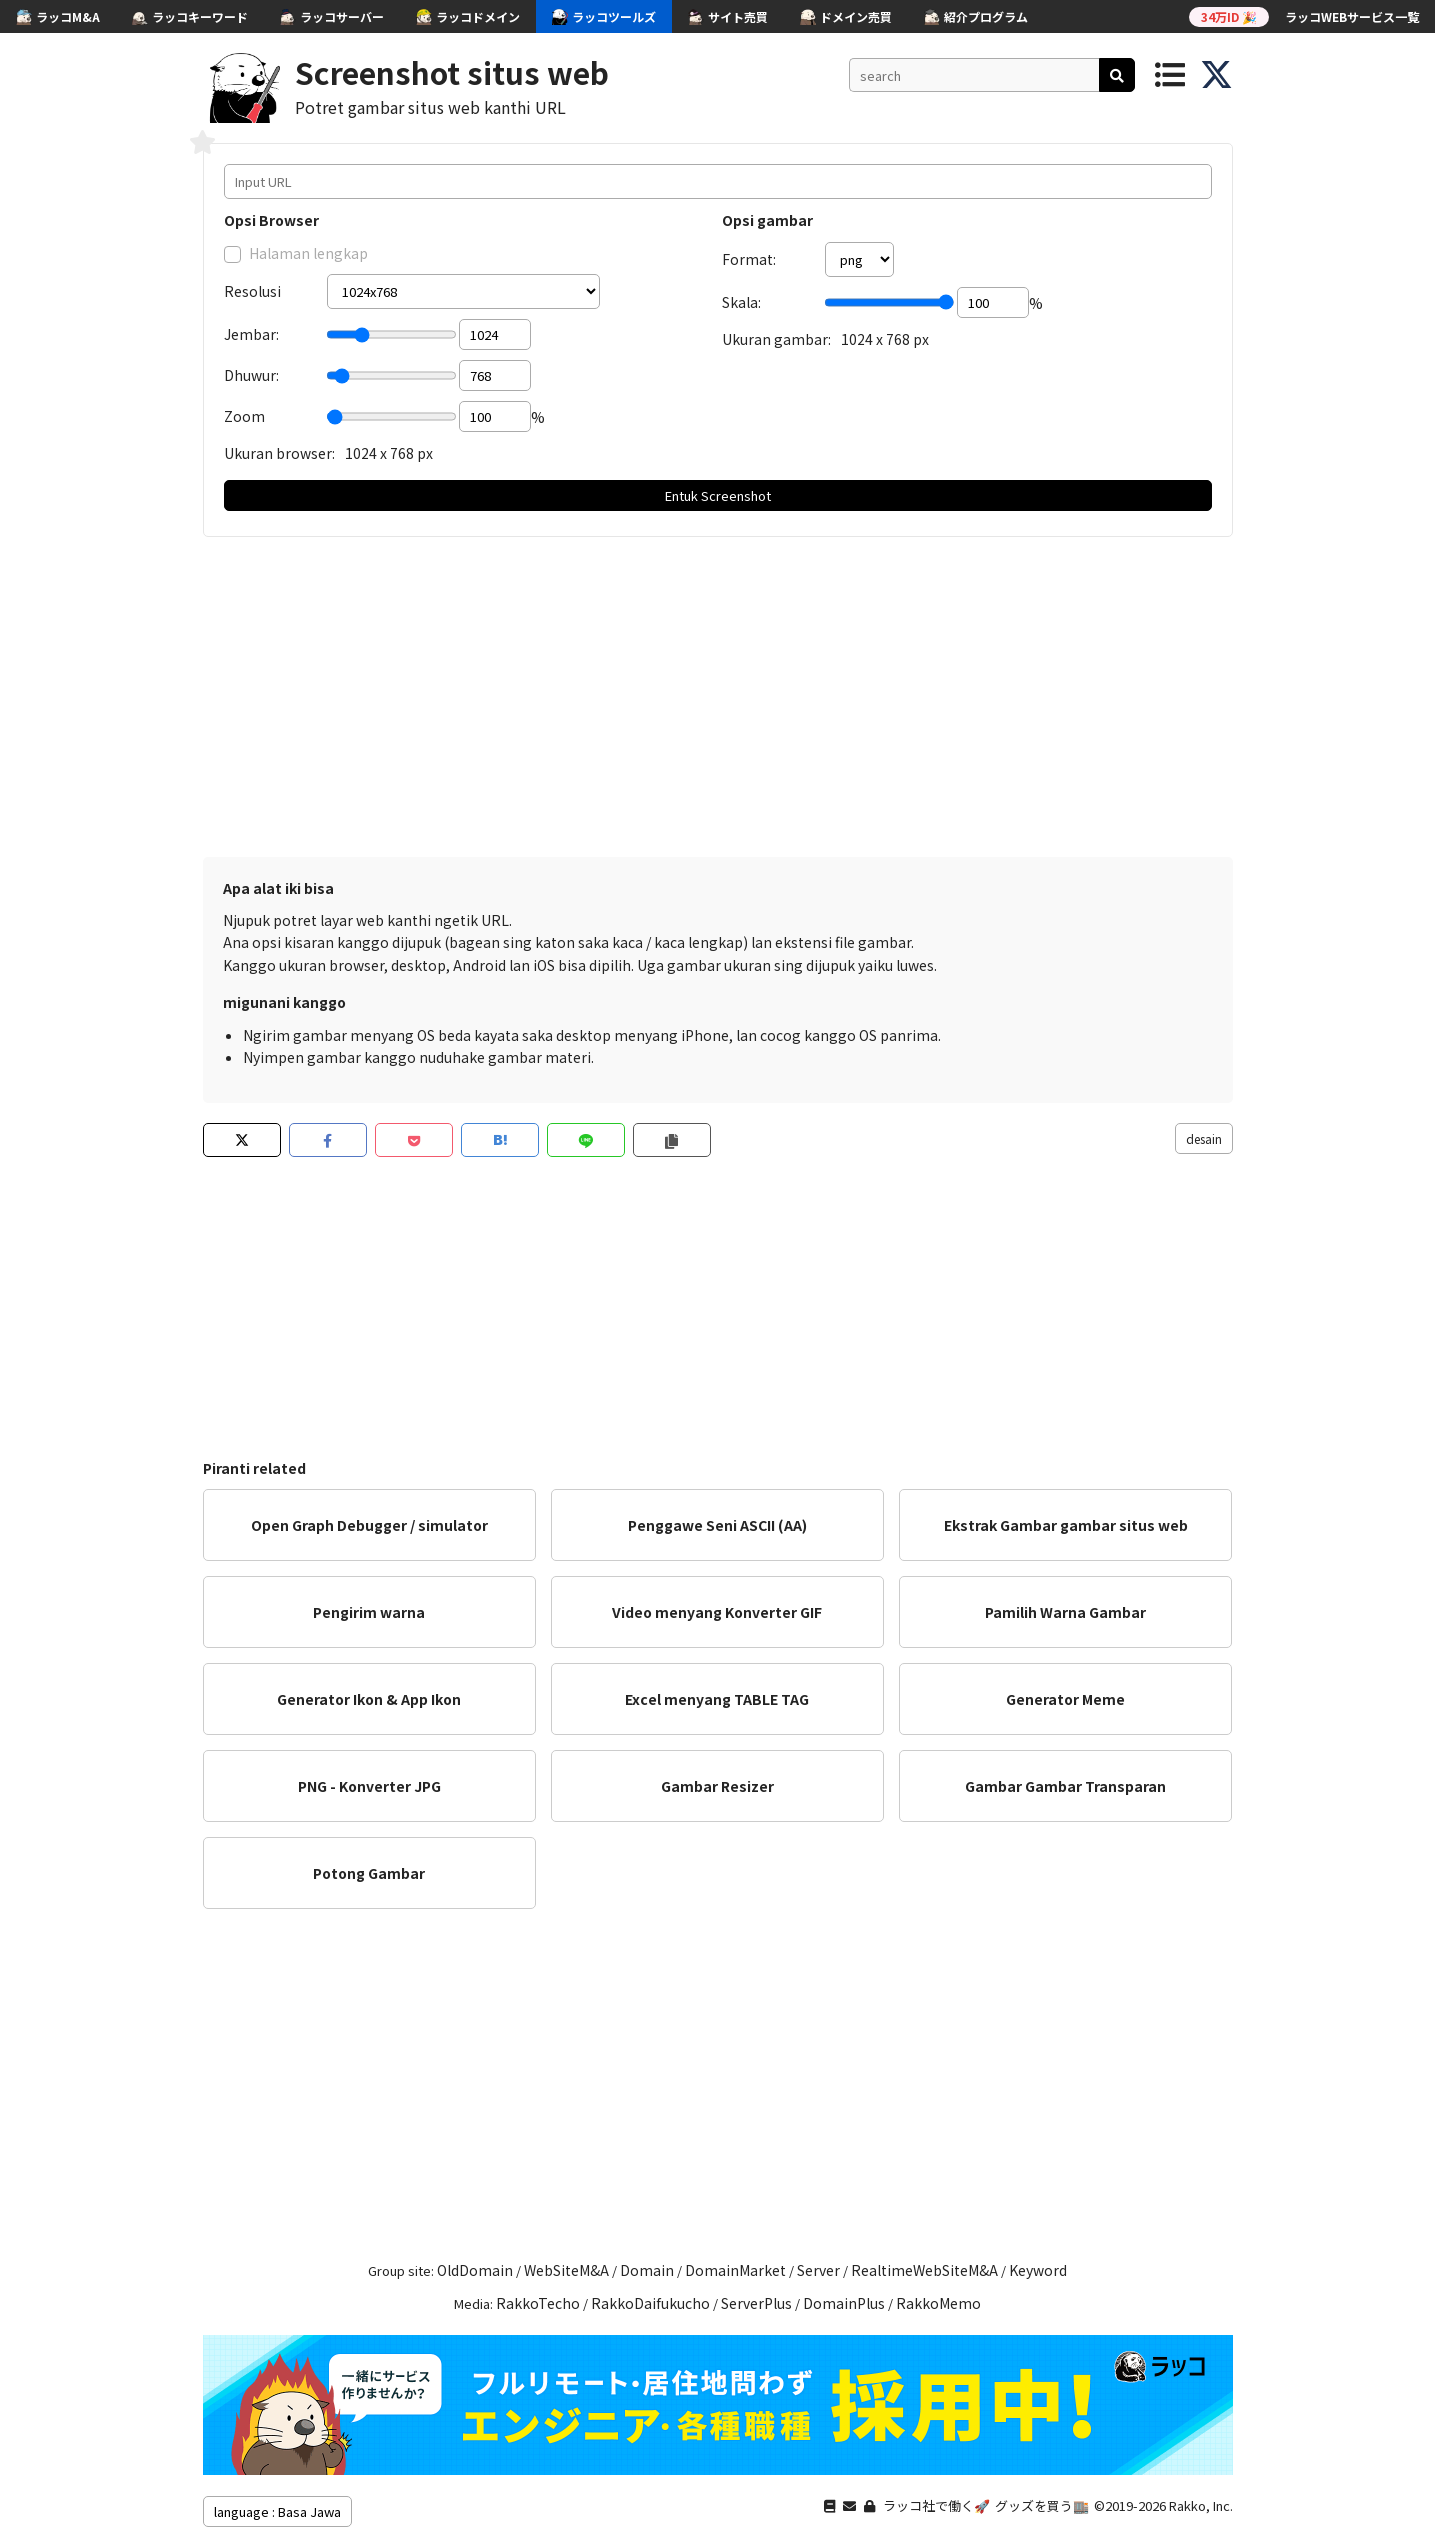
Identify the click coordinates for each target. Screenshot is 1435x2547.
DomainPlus (844, 2303)
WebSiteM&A (566, 2270)
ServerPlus (756, 2303)
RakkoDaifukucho (650, 2303)
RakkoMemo (938, 2303)
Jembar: (251, 334)
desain (1204, 1138)
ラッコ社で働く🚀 (936, 2505)
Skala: (741, 302)
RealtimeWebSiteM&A (924, 2270)
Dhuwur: (251, 375)
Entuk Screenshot (718, 495)
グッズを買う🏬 (1042, 2505)
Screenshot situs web (452, 72)
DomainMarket (735, 2270)
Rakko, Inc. (1201, 2505)
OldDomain (475, 2270)
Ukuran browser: (279, 453)
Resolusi (252, 291)
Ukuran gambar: (776, 339)
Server (818, 2270)
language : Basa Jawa (277, 2511)
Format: (749, 259)
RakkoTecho (538, 2303)
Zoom (244, 416)
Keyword (1038, 2270)
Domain (647, 2270)
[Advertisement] (718, 697)
